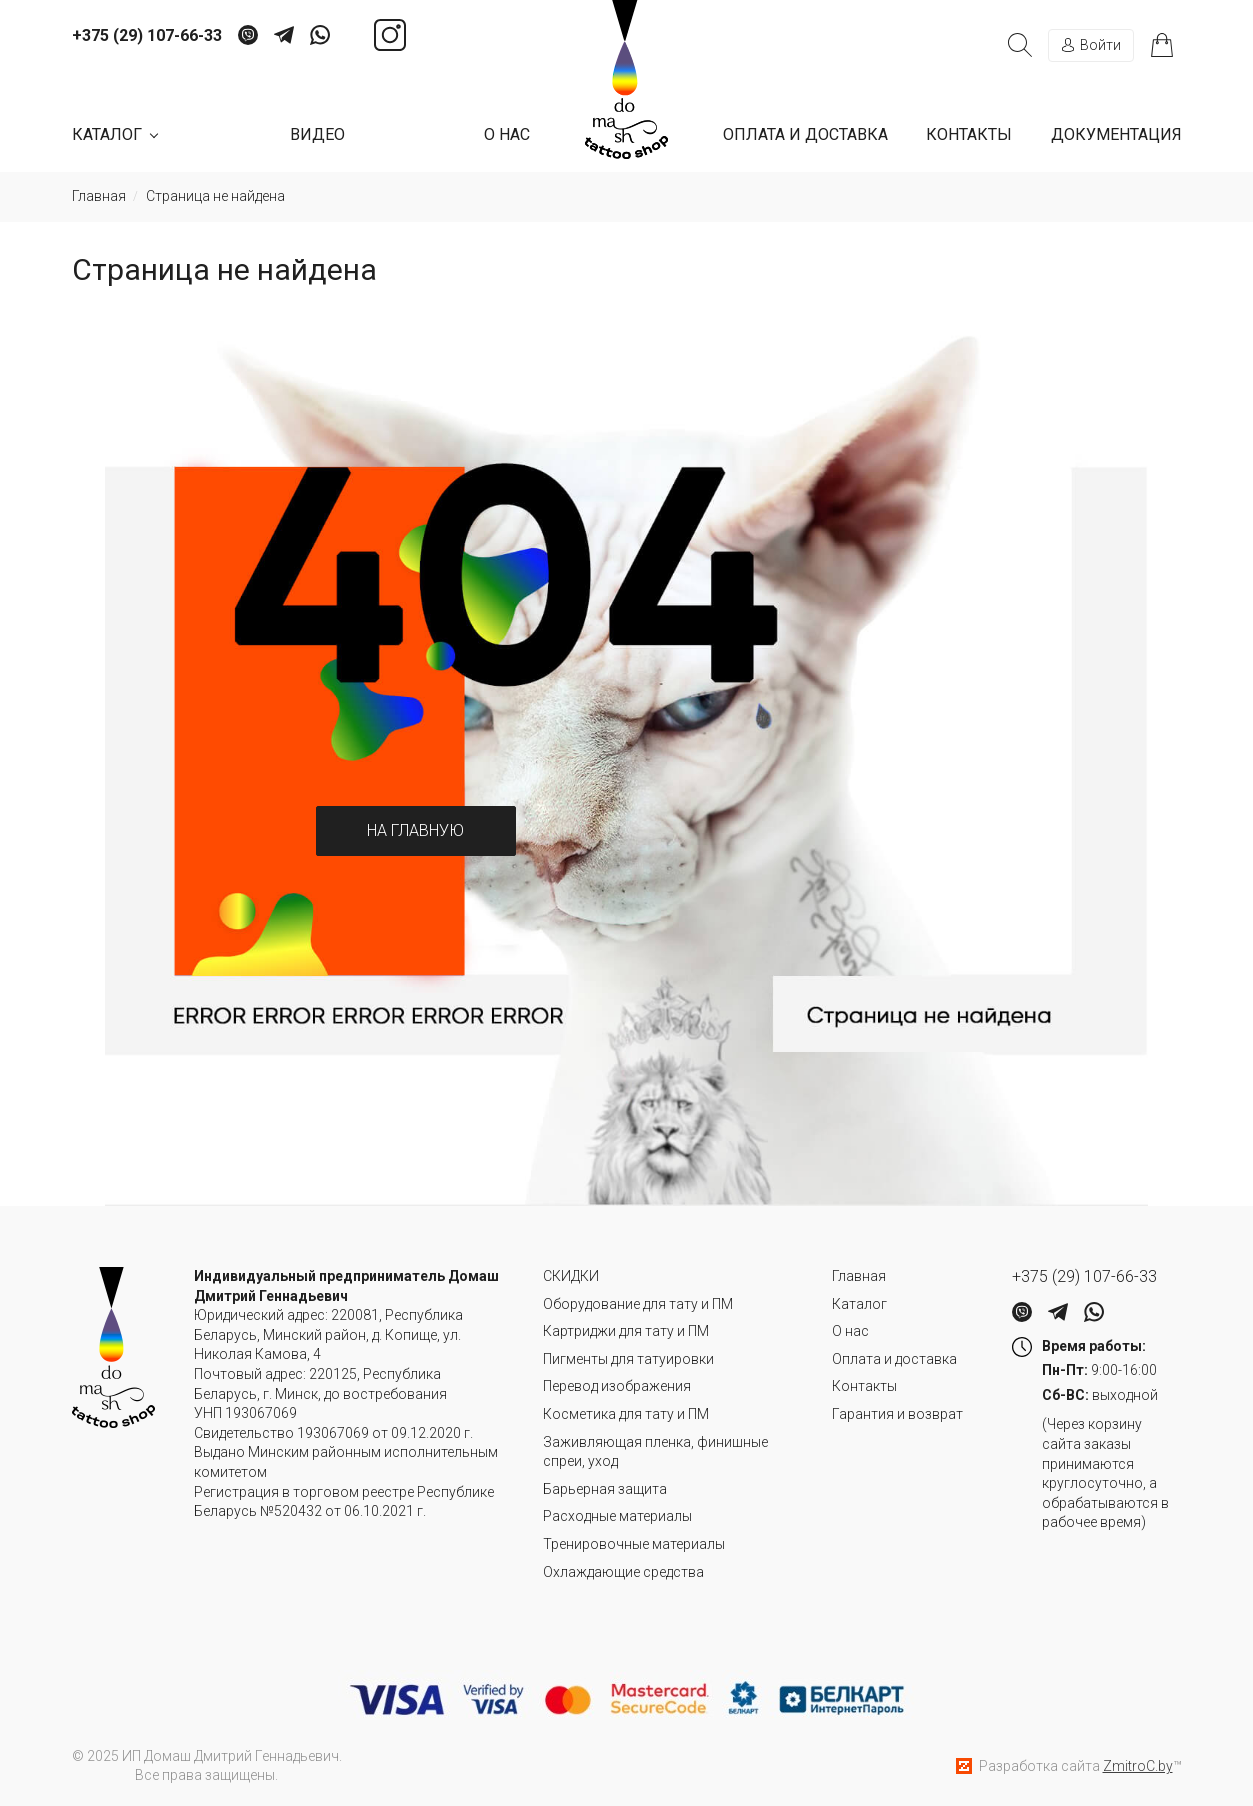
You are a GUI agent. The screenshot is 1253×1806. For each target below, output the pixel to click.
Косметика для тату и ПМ (626, 1414)
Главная (859, 1276)
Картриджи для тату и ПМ (626, 1331)
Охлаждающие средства (623, 1572)
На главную (415, 830)
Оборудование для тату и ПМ (638, 1304)
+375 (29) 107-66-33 (147, 36)
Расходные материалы (617, 1516)
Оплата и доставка (805, 134)
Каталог (859, 1304)
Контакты (969, 134)
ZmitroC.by (1138, 1766)
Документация (1116, 134)
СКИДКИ (571, 1276)
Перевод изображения (617, 1386)
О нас (507, 134)
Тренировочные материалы (634, 1544)
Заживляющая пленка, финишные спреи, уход (655, 1452)
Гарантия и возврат (897, 1414)
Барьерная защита (605, 1489)
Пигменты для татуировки (628, 1359)
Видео (317, 134)
